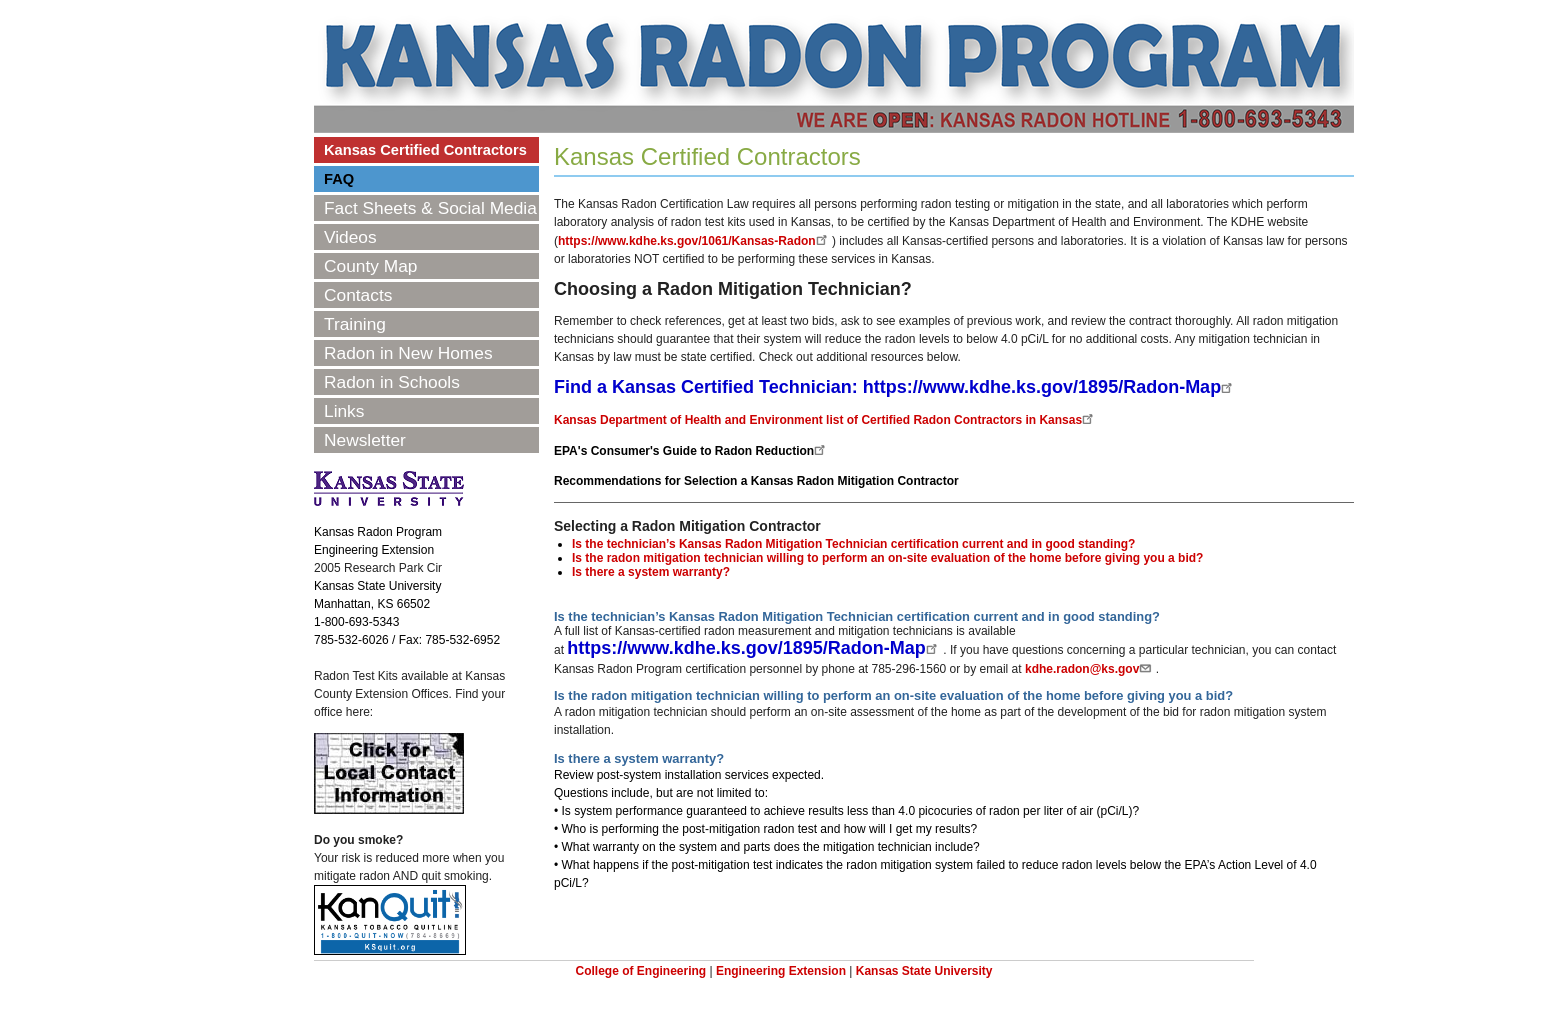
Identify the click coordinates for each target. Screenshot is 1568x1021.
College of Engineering (640, 971)
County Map (370, 266)
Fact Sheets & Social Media (430, 208)
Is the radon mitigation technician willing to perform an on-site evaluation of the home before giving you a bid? (887, 558)
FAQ (339, 179)
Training (355, 324)
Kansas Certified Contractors (425, 150)
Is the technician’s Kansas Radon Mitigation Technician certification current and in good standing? (853, 544)
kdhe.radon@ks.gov (1090, 669)
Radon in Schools (392, 382)
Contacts (358, 295)
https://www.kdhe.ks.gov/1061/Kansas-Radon (695, 241)
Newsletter (365, 440)
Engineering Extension (781, 971)
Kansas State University (924, 971)
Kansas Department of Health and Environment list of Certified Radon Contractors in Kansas (826, 420)
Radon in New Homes (408, 353)
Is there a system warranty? (651, 572)
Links (344, 411)
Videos (350, 237)
